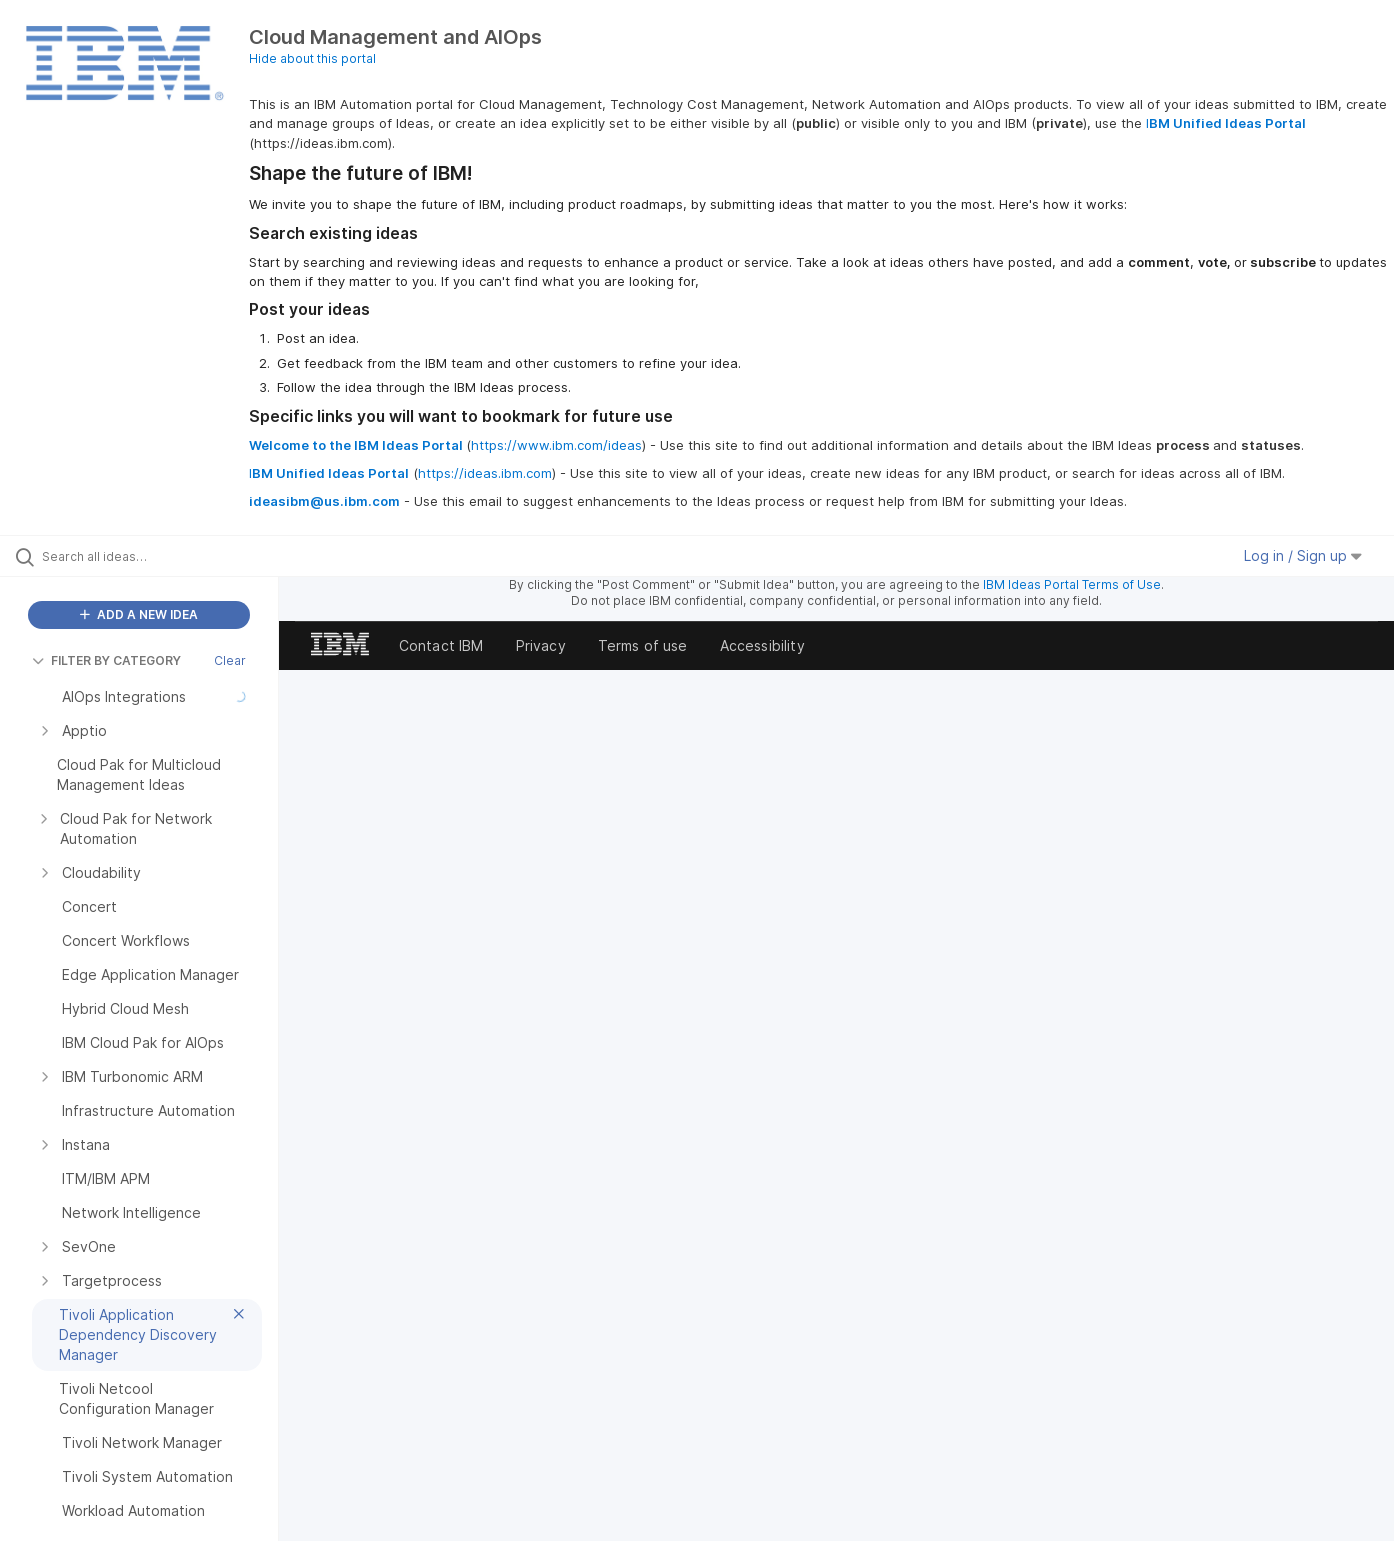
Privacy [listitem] (541, 645)
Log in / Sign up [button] (1303, 555)
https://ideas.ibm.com (485, 473)
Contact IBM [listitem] (441, 645)
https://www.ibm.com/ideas (556, 445)
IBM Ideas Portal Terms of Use (1072, 584)
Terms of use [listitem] (643, 645)
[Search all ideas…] (164, 556)
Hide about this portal (312, 58)
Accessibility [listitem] (762, 645)
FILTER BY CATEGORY (106, 660)
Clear (230, 660)
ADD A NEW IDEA (139, 614)
